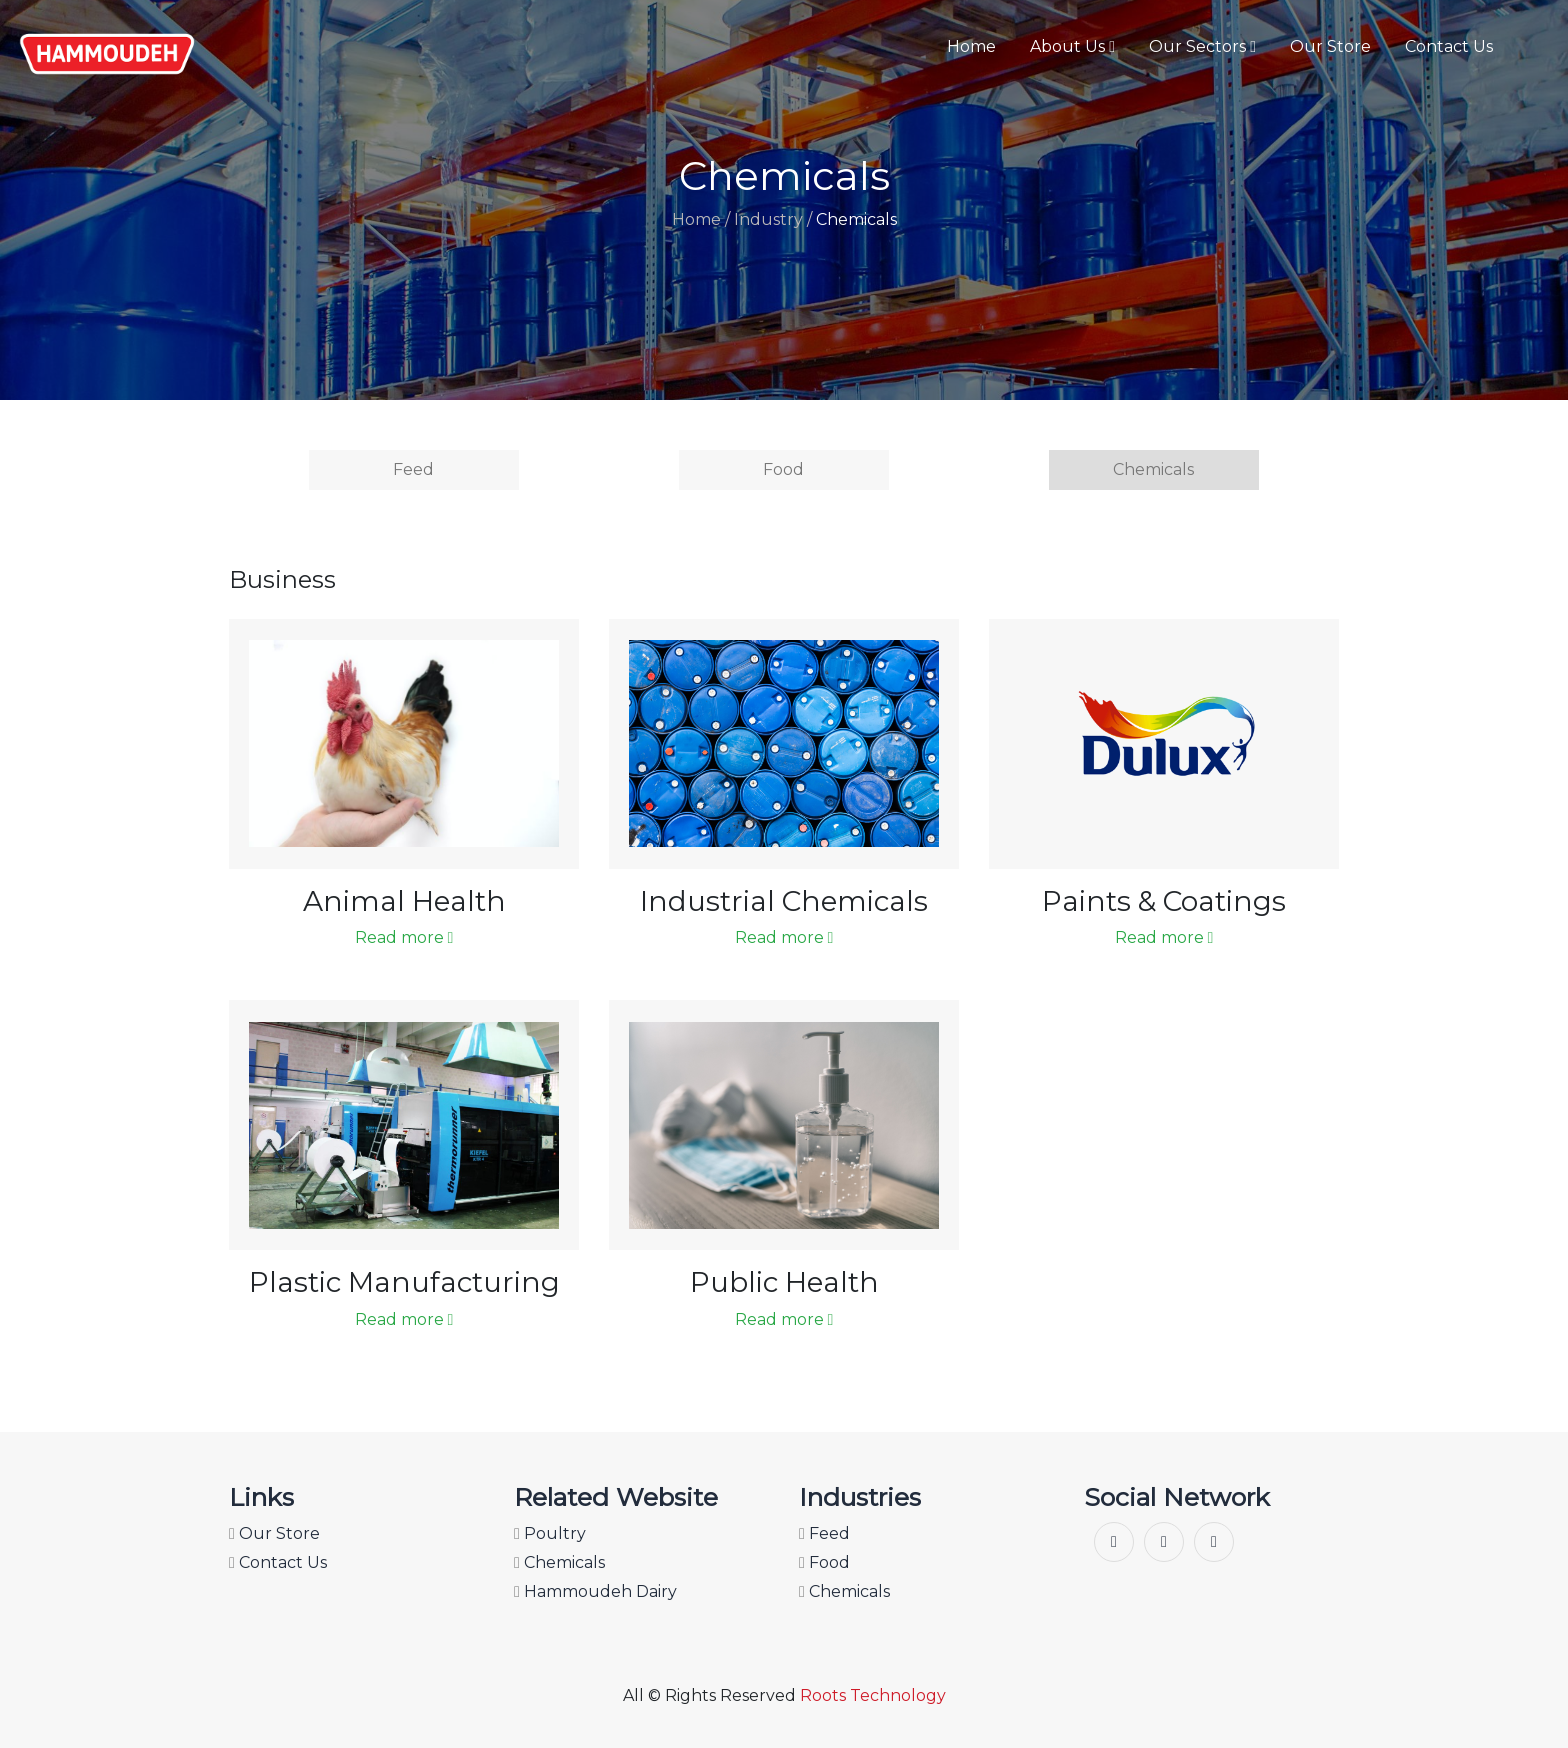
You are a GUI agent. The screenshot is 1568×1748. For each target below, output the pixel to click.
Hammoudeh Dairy (595, 1591)
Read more (404, 937)
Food (783, 469)
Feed (413, 469)
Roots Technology (873, 1695)
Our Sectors (1202, 46)
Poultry (550, 1533)
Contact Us (1449, 46)
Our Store (1330, 46)
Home (971, 46)
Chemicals (1153, 469)
